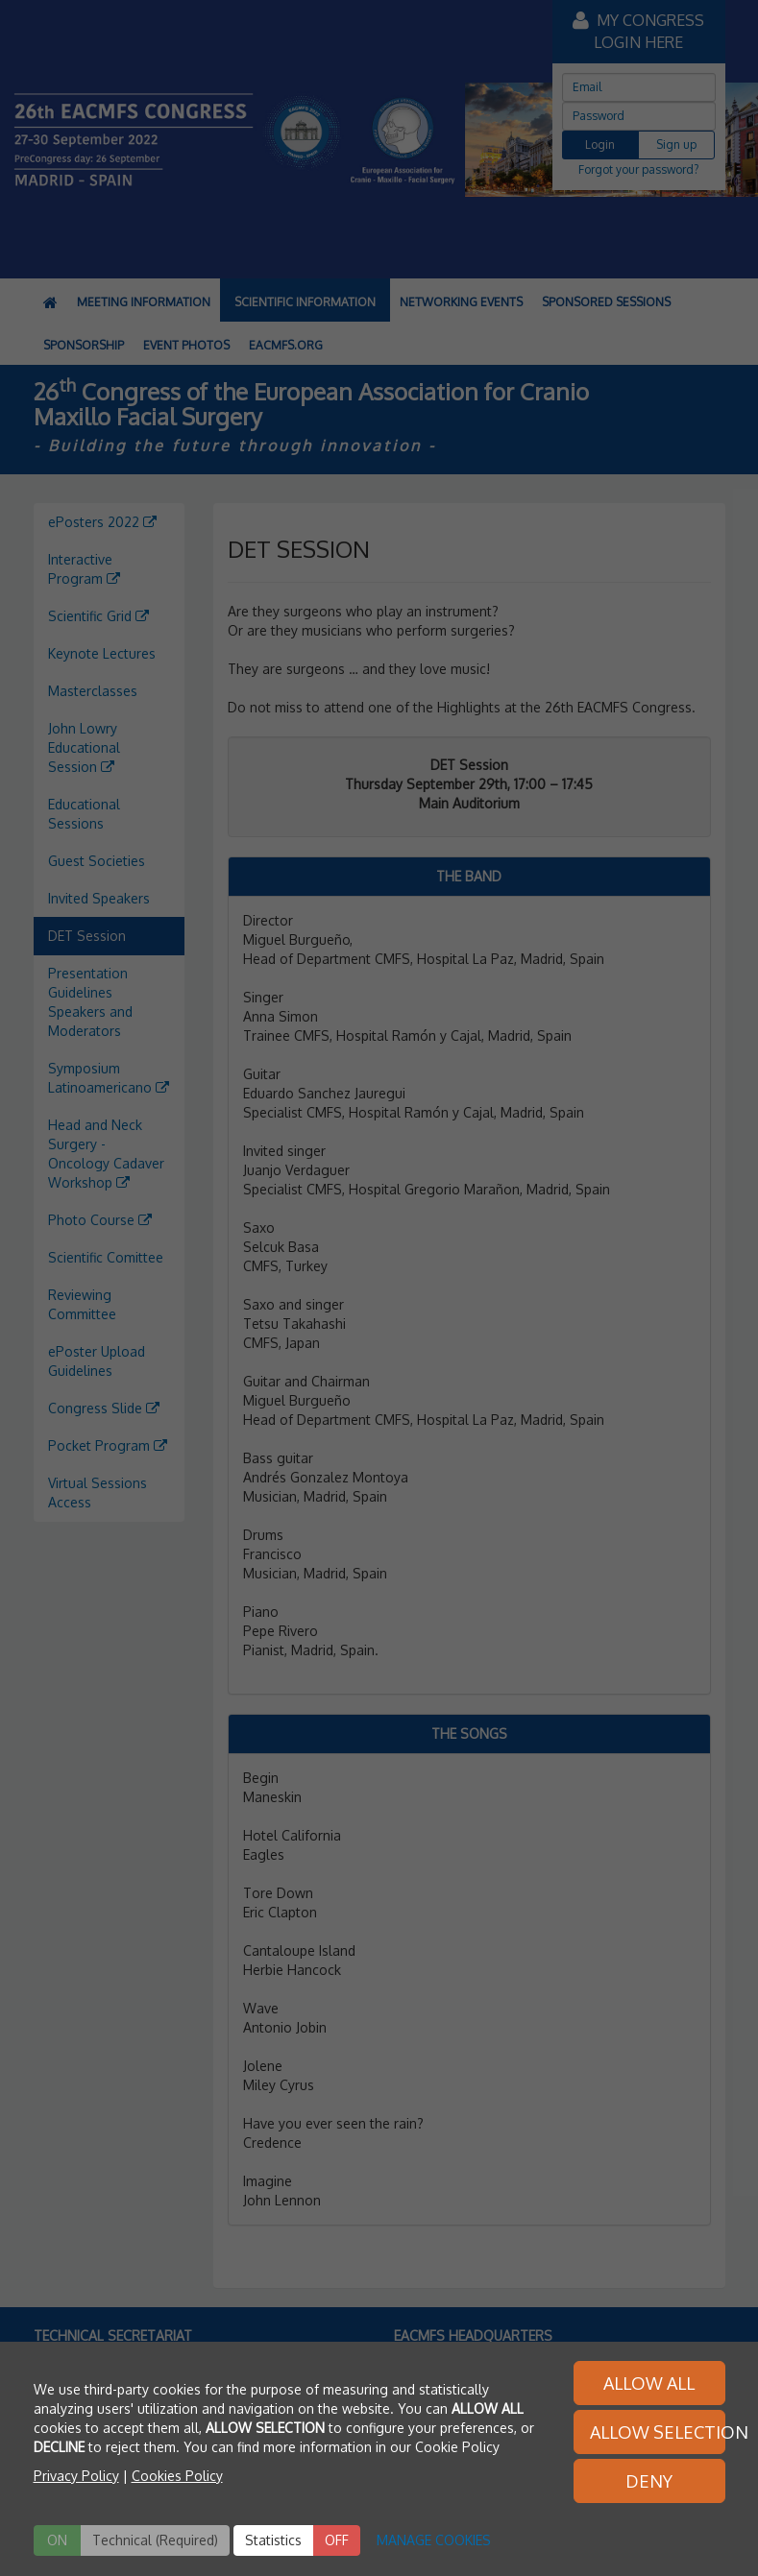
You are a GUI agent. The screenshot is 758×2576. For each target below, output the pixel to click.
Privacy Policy (76, 2476)
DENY (648, 2481)
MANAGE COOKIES (434, 2540)
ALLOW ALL (649, 2383)
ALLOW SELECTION (657, 2432)
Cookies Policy (177, 2476)
